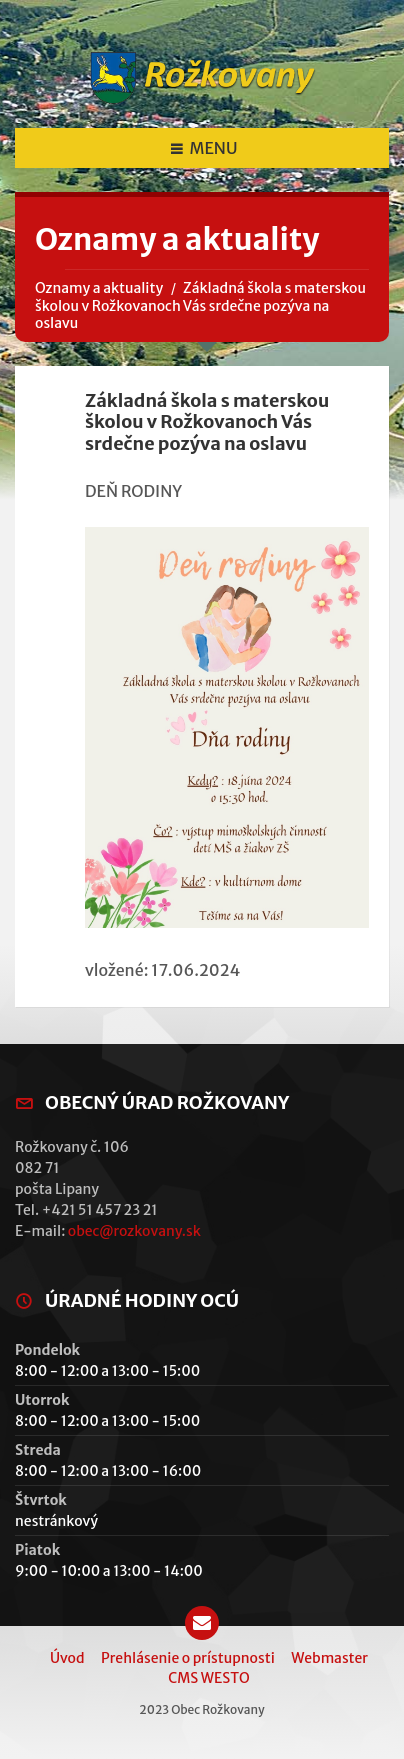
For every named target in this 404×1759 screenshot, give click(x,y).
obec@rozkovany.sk (134, 1231)
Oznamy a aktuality (99, 288)
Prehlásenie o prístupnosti (188, 1658)
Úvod (67, 1658)
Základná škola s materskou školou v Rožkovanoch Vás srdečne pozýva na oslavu (200, 305)
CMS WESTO (208, 1678)
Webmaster (329, 1658)
